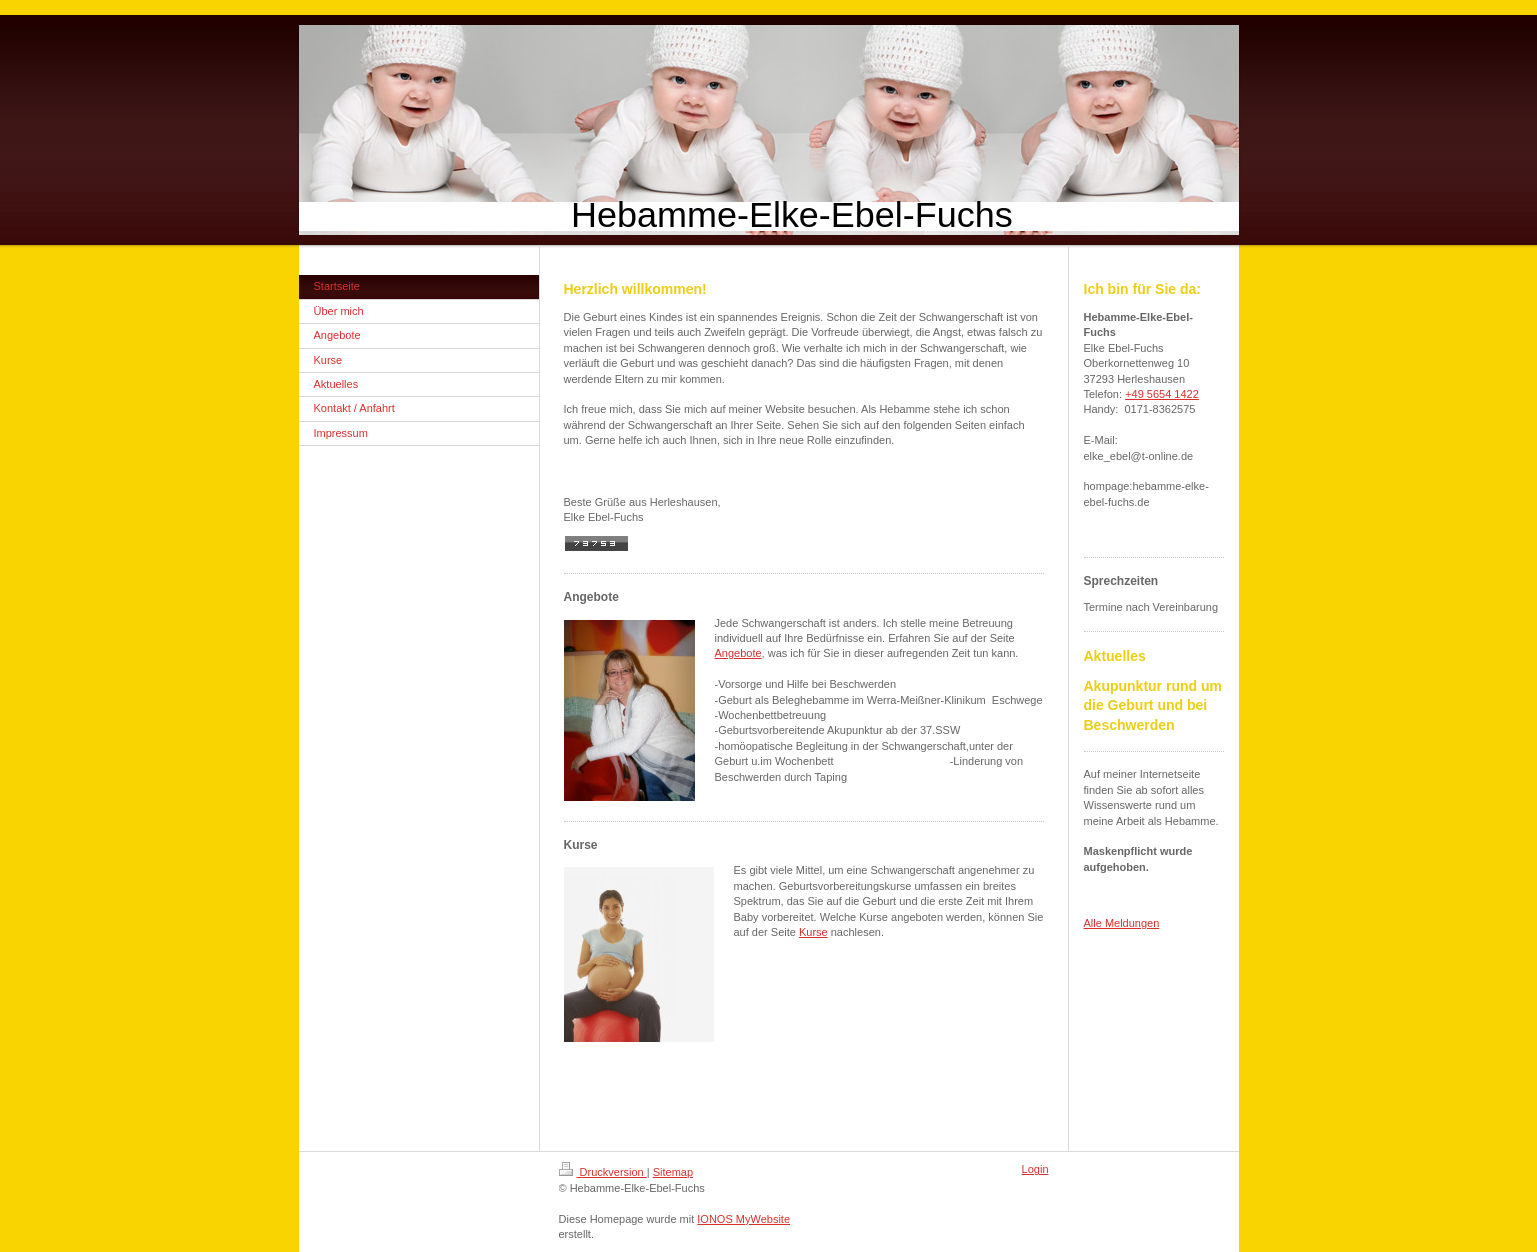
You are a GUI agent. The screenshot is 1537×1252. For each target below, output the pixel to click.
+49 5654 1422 (1162, 394)
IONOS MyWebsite (743, 1219)
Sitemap (673, 1172)
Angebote (738, 653)
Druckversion (603, 1172)
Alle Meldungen (1122, 923)
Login (1035, 1169)
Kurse (813, 932)
